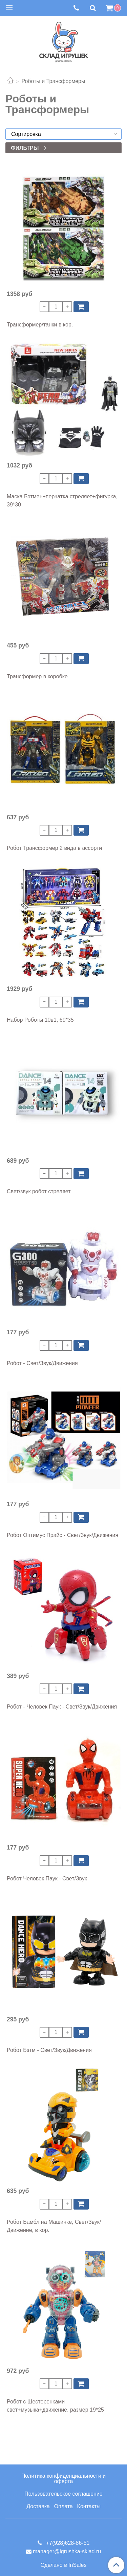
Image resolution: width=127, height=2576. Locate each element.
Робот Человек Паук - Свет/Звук (47, 1878)
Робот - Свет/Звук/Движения (42, 1363)
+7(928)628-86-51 (67, 2543)
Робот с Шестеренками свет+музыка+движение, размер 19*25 (55, 2406)
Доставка (38, 2506)
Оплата (63, 2506)
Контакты (89, 2506)
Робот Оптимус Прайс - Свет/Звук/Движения (62, 1535)
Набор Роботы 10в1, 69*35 (40, 1020)
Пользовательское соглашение (63, 2494)
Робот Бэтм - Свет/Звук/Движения (49, 2050)
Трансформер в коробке (37, 676)
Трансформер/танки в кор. (40, 324)
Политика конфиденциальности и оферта (63, 2478)
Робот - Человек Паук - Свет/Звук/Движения (62, 1707)
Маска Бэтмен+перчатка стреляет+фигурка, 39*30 (62, 500)
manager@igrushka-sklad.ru (67, 2551)
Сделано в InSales (64, 2565)
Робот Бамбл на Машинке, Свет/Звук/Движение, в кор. (54, 2226)
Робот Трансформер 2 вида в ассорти (54, 848)
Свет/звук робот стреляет (39, 1191)
